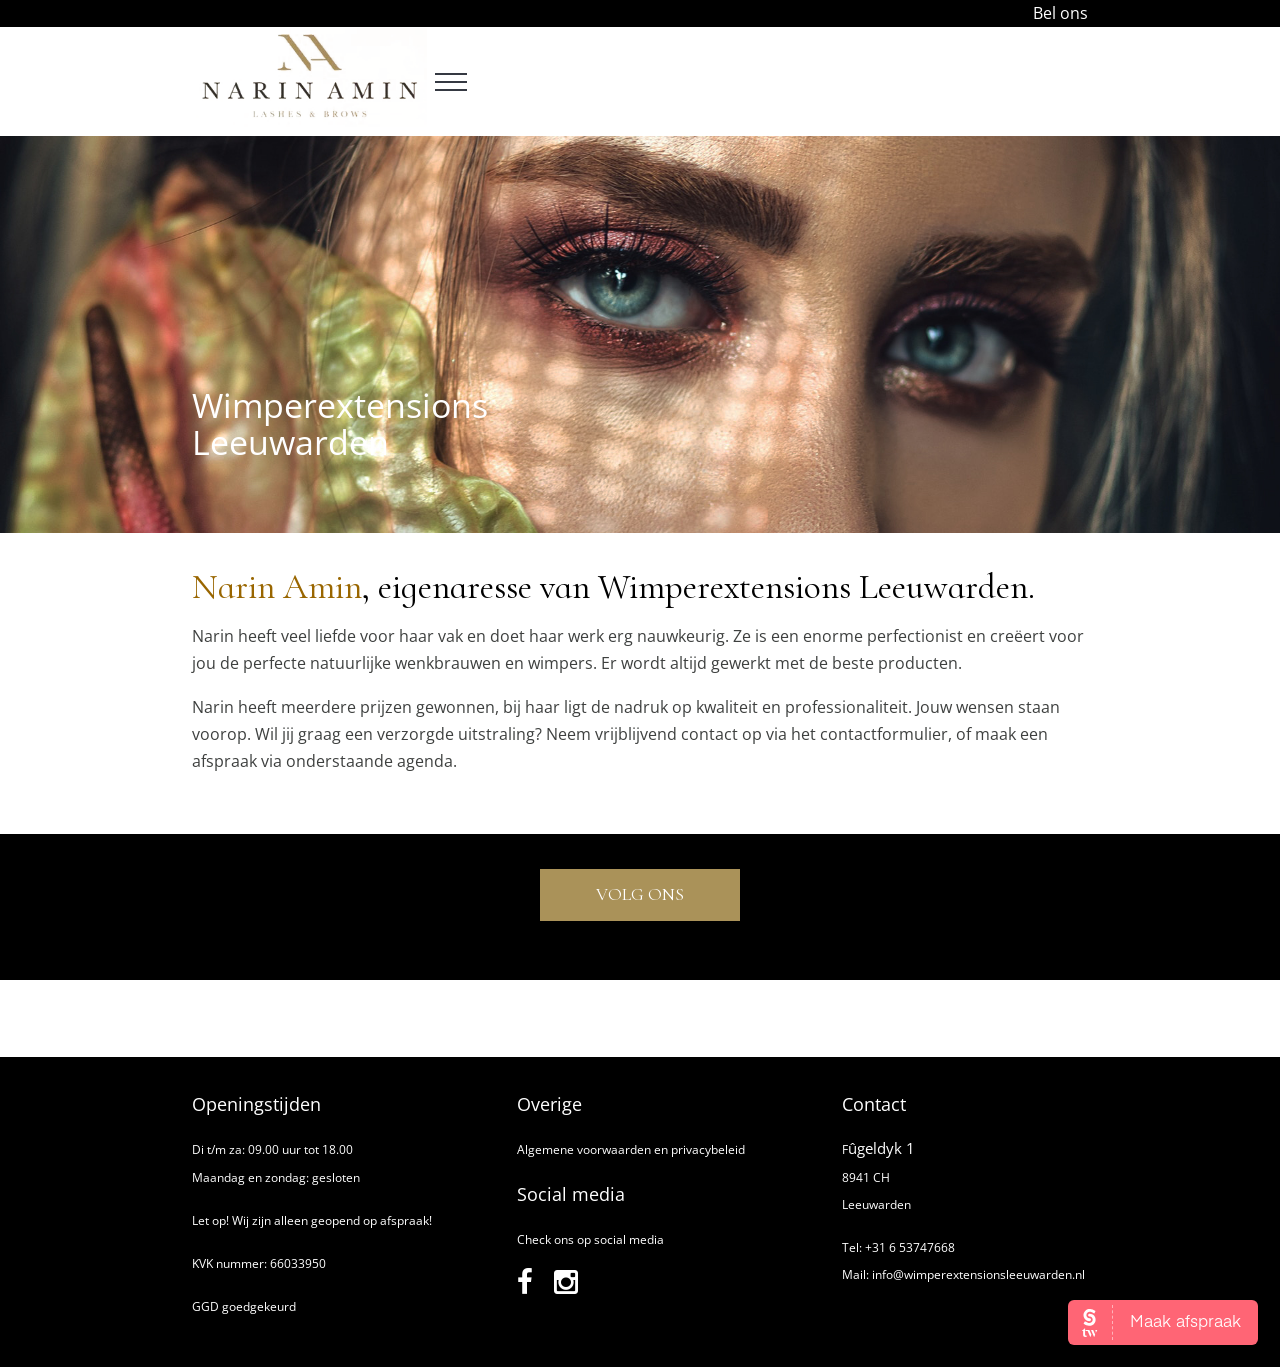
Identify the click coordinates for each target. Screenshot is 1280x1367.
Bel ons (1060, 13)
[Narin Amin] (309, 121)
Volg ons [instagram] (640, 894)
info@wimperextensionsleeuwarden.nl (978, 1274)
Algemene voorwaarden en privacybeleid (631, 1149)
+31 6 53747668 (910, 1247)
